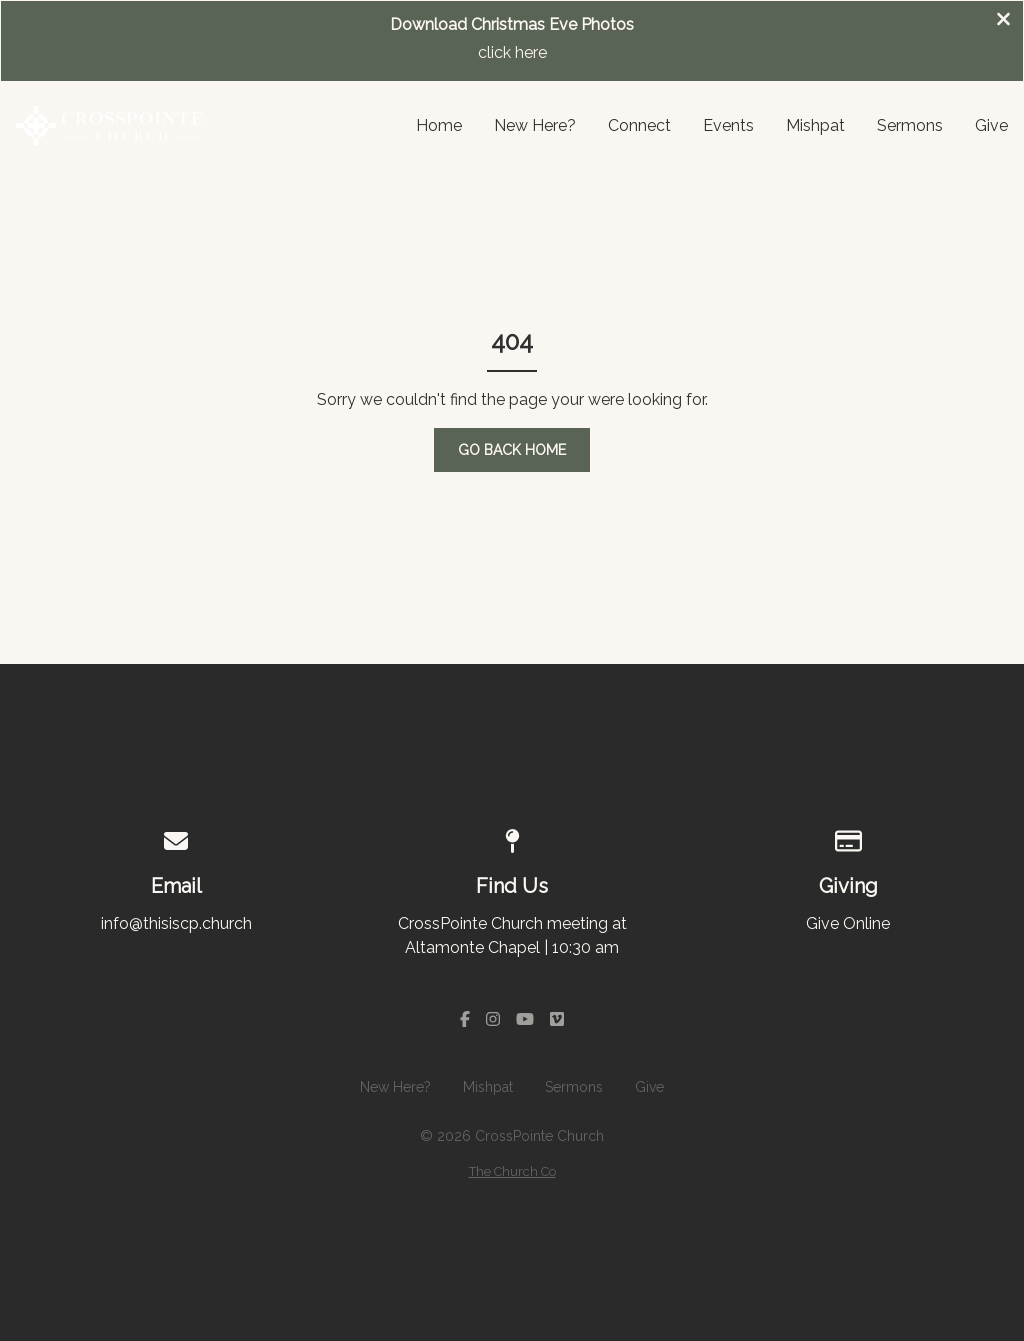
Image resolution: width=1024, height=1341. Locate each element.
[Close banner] (1003, 21)
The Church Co (512, 1171)
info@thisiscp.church (176, 923)
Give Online (848, 923)
